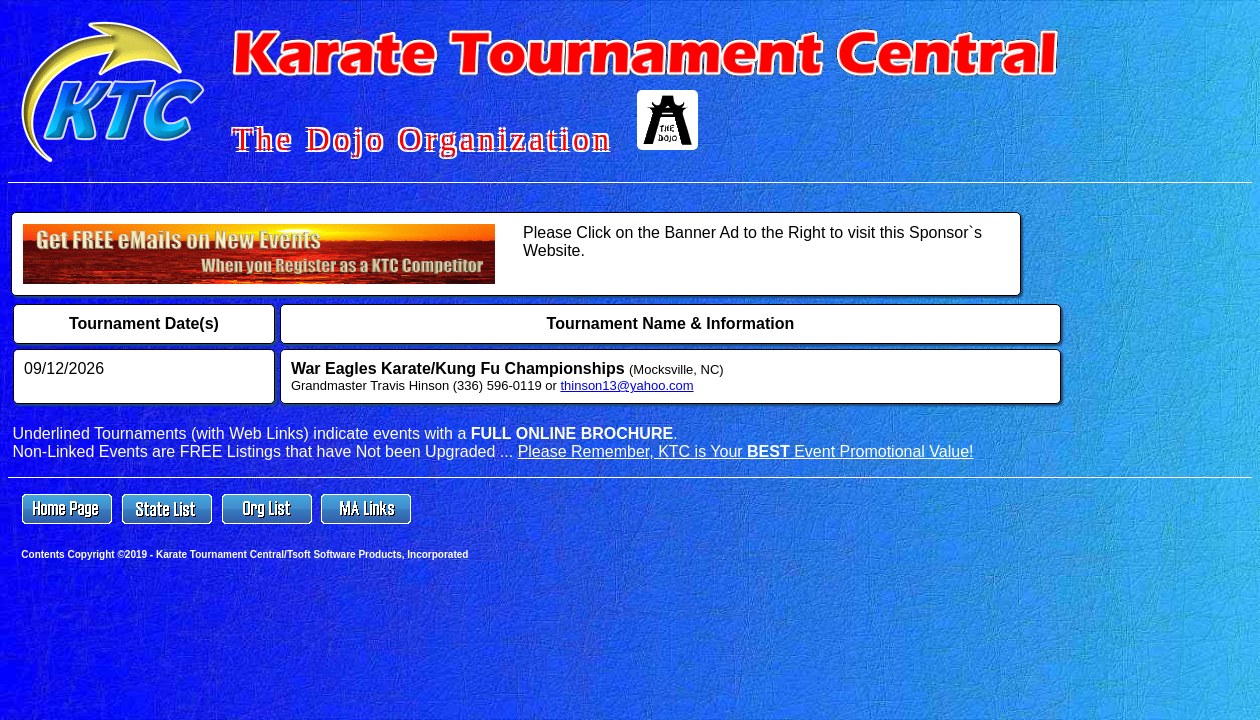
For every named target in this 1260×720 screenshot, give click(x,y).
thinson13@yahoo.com (626, 385)
